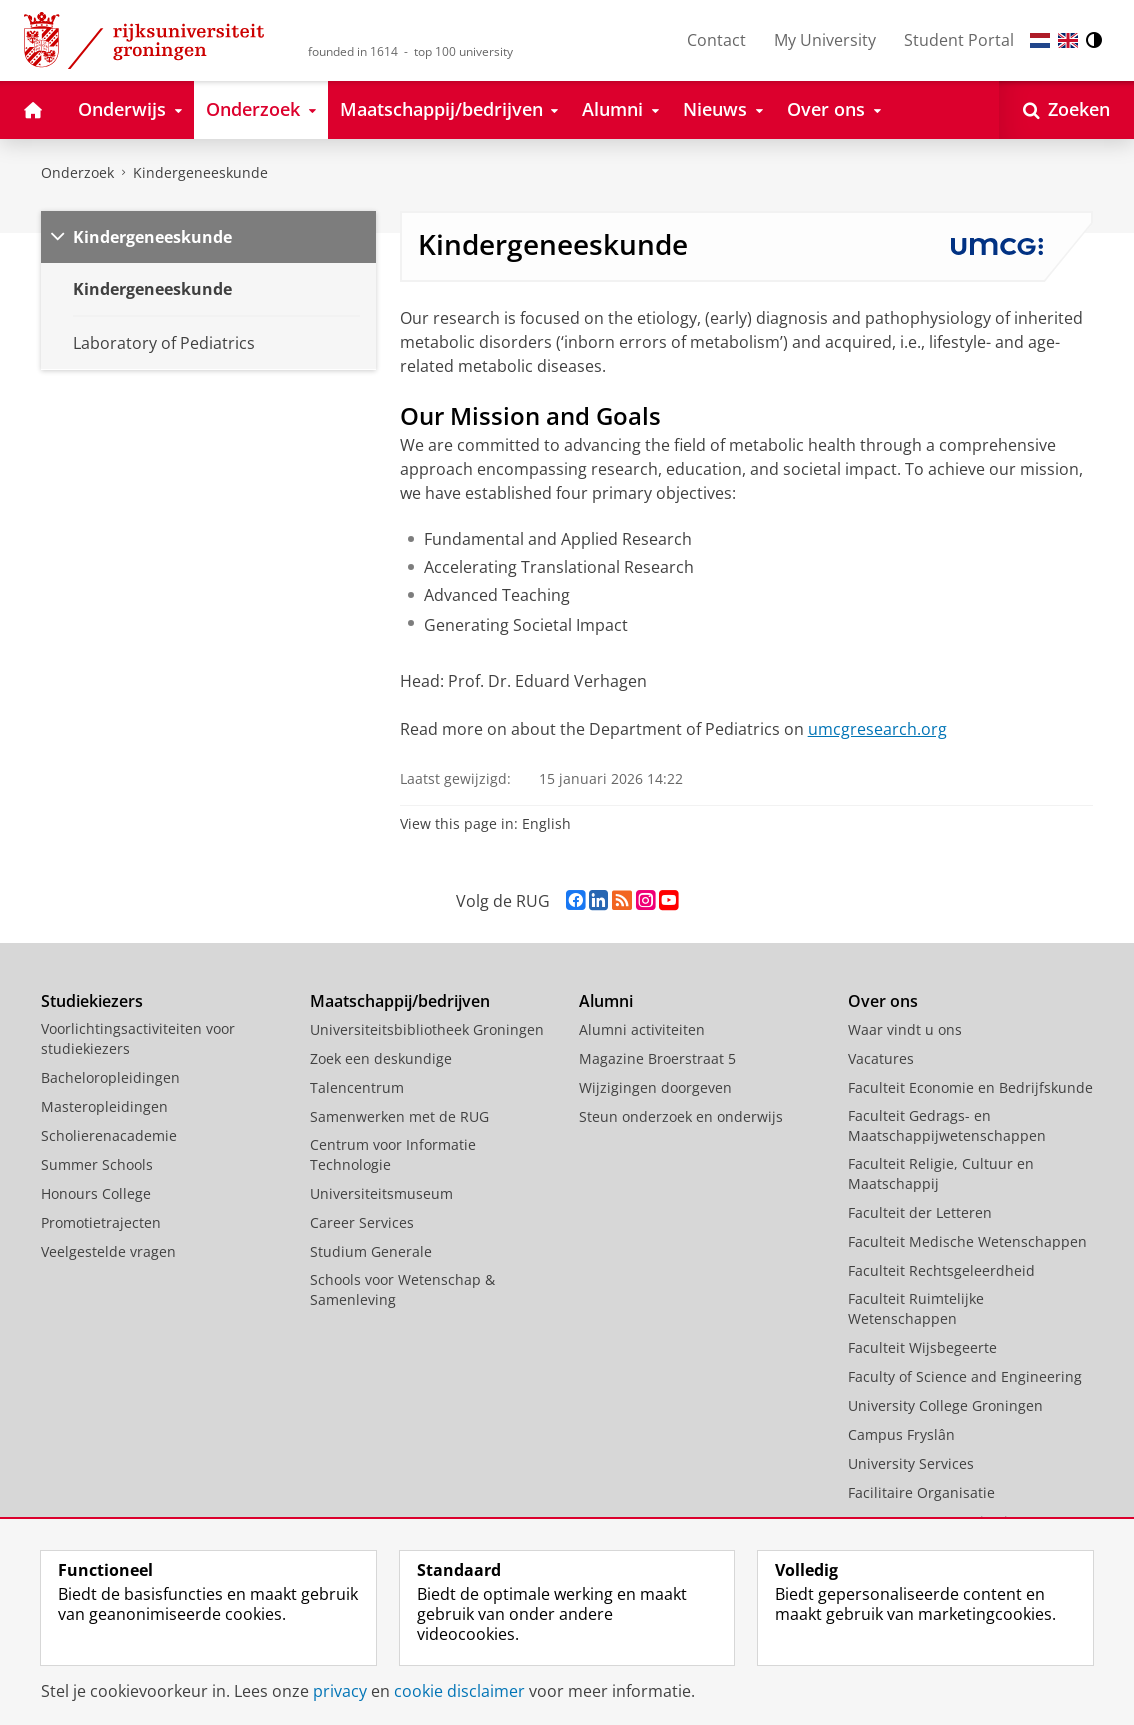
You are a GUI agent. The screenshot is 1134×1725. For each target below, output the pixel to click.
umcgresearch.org (877, 729)
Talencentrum (357, 1087)
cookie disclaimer (459, 1691)
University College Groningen (945, 1405)
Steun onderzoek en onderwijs (681, 1116)
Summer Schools (97, 1164)
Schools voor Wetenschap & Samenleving (402, 1289)
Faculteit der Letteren (920, 1212)
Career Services (362, 1222)
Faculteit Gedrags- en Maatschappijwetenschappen (947, 1125)
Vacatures (881, 1058)
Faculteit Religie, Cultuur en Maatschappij (941, 1173)
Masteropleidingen (104, 1106)
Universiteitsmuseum (381, 1193)
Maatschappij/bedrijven (400, 1001)
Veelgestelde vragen (108, 1251)
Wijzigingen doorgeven (655, 1087)
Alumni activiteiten (642, 1029)
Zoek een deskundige (381, 1058)
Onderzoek (77, 172)
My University (825, 40)
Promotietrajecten (101, 1222)
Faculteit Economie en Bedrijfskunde (970, 1087)
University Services (911, 1463)
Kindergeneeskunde (200, 172)
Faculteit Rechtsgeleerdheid (941, 1270)
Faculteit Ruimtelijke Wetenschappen (916, 1308)
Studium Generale (371, 1251)
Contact (716, 40)
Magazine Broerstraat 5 (657, 1058)
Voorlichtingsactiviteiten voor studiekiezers (138, 1038)
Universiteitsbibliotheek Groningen (427, 1029)
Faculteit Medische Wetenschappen (967, 1241)
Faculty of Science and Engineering (965, 1376)
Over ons (883, 1001)
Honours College (96, 1193)
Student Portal (959, 40)
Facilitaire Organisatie (921, 1492)
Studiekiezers (92, 1001)
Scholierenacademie (109, 1135)
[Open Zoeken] (1066, 110)
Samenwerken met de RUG (399, 1116)
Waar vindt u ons (905, 1029)
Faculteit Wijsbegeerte (922, 1347)
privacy (340, 1691)
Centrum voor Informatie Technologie (393, 1154)
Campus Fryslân (901, 1434)
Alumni (606, 1001)
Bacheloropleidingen (110, 1077)
